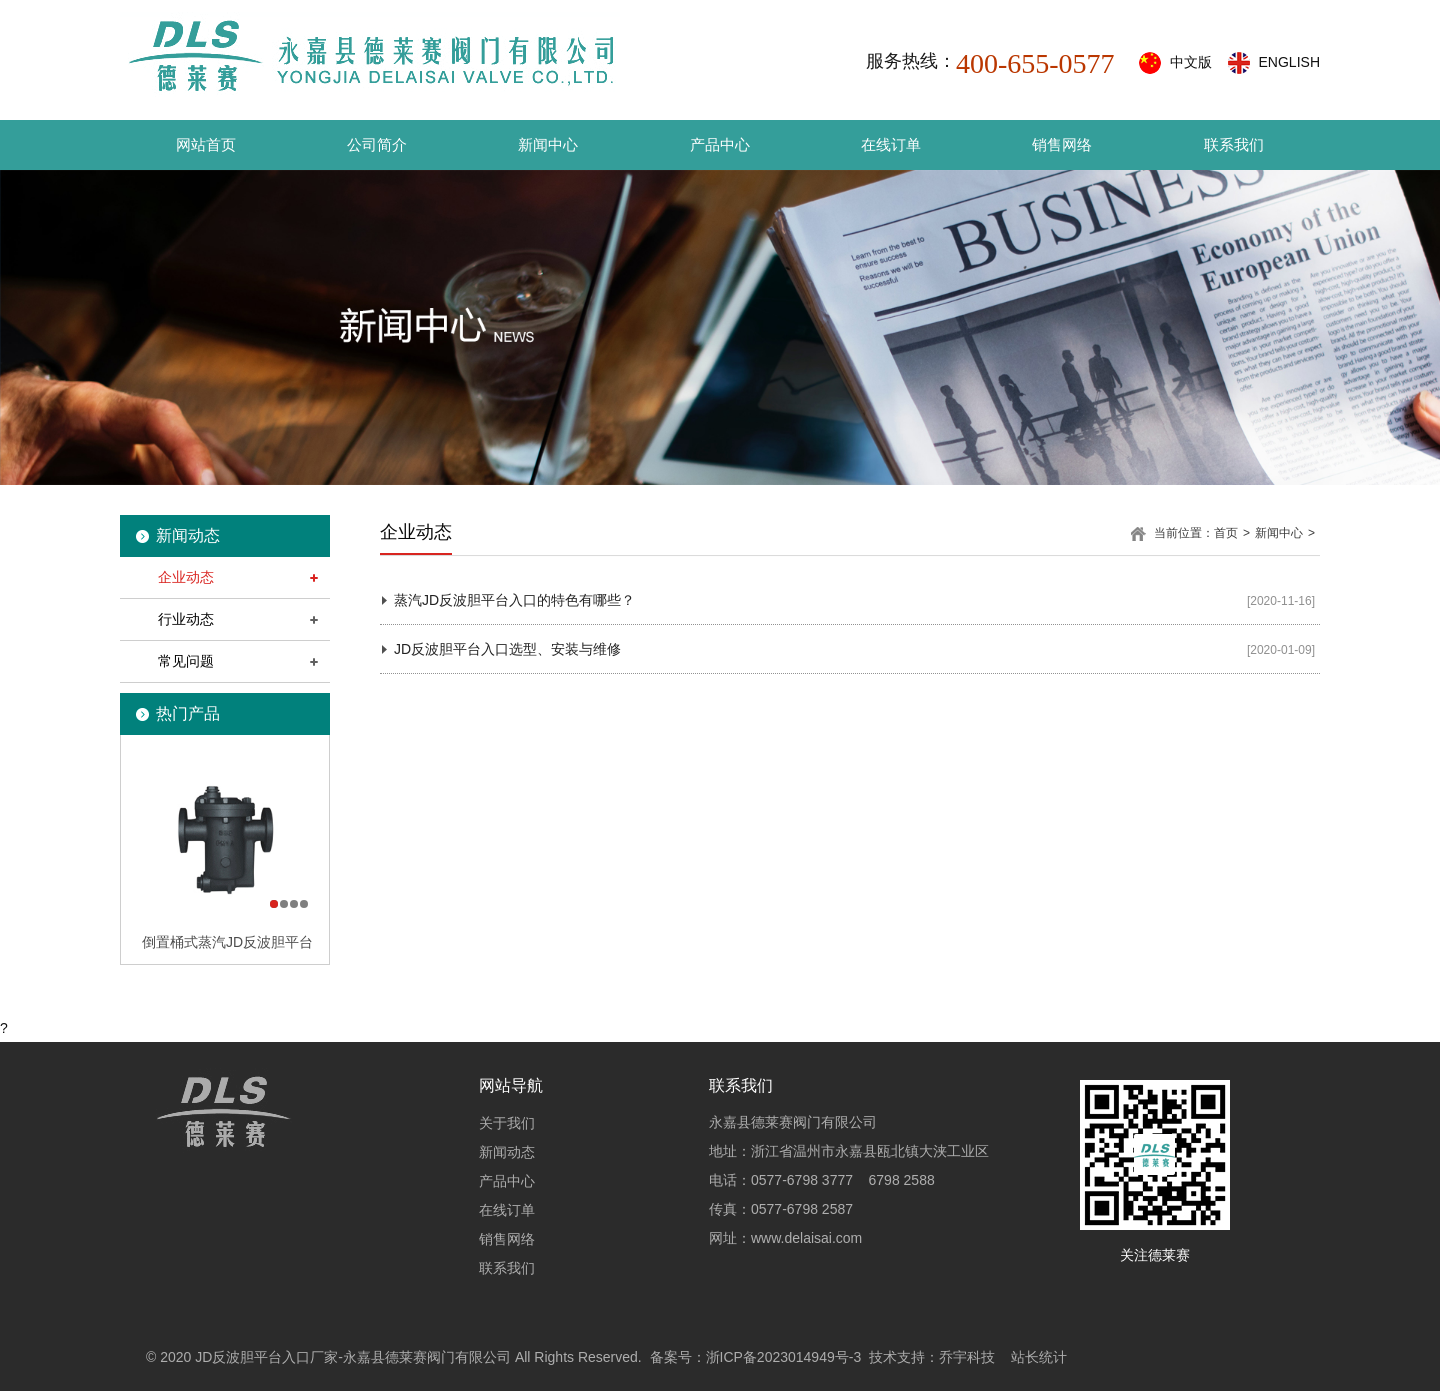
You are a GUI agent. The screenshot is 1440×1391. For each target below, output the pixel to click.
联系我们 (1234, 144)
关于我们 (507, 1123)
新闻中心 (548, 144)
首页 (1226, 533)
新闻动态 (507, 1152)
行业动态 (186, 619)
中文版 (1191, 62)
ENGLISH (1289, 62)
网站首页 (206, 144)
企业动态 (186, 577)
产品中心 (720, 144)
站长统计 (1039, 1357)
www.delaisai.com (806, 1238)
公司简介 (377, 144)
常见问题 (186, 661)
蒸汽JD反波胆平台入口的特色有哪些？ (514, 600)
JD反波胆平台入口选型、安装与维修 (507, 649)
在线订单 (891, 144)
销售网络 (1062, 144)
